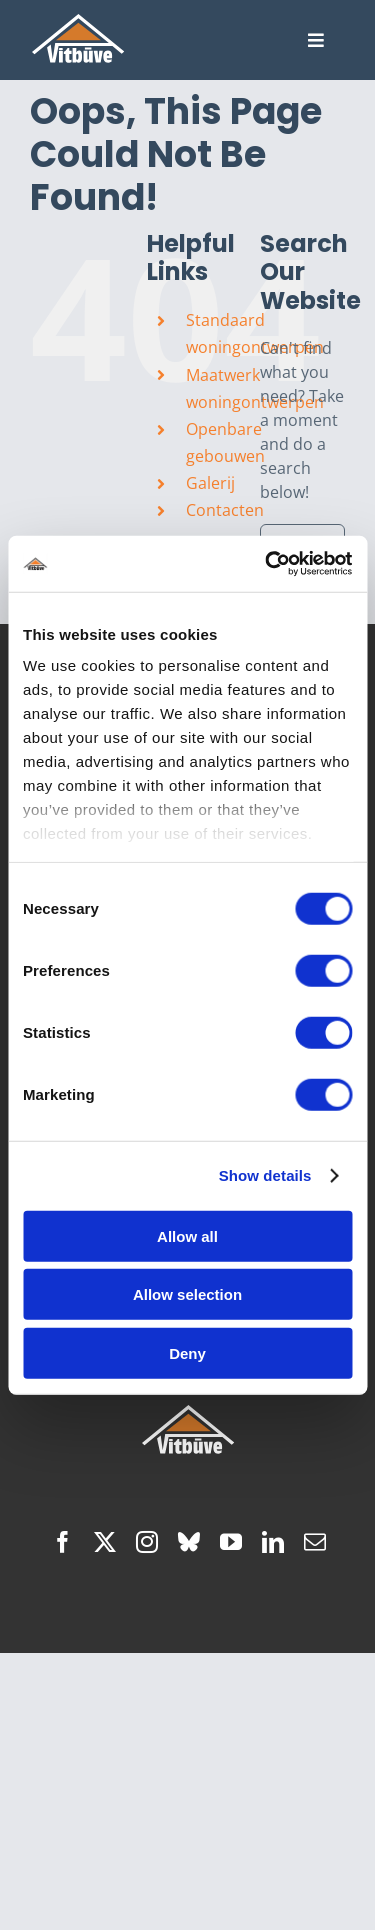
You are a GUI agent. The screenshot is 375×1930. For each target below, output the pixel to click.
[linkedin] (273, 1542)
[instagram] (147, 1542)
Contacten (225, 510)
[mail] (315, 1542)
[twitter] (105, 1542)
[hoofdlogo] (78, 22)
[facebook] (63, 1542)
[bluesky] (189, 1542)
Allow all (187, 1235)
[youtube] (231, 1542)
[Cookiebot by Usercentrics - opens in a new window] (267, 564)
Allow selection (187, 1294)
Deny (187, 1352)
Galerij (210, 483)
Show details (265, 1175)
